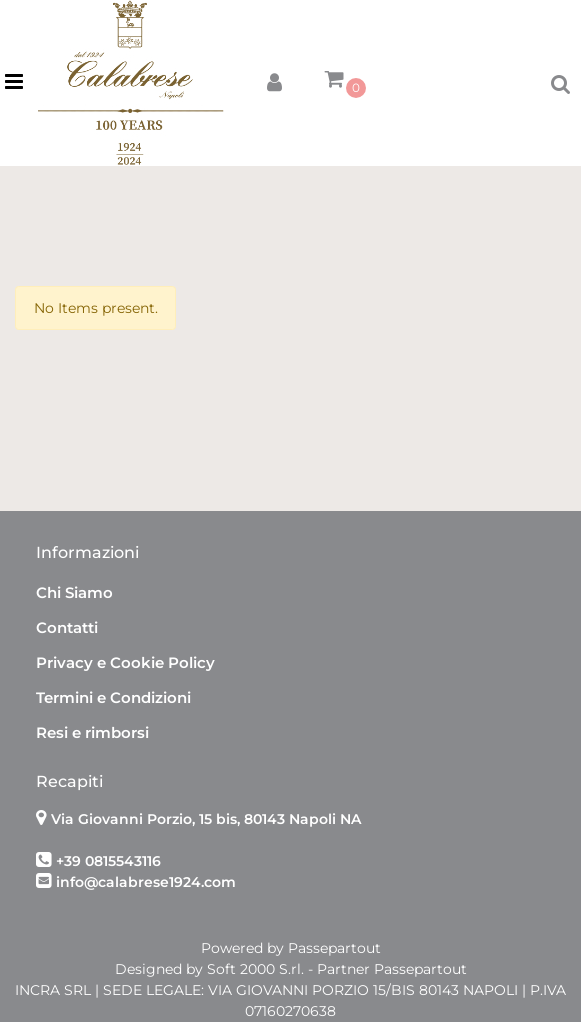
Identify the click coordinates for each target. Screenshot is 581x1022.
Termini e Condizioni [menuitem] (113, 697)
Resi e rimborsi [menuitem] (92, 732)
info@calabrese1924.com (146, 882)
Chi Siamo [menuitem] (74, 592)
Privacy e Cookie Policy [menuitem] (125, 662)
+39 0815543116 (108, 861)
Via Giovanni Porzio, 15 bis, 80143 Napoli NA (206, 819)
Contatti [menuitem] (67, 627)
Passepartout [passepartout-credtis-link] (334, 948)
